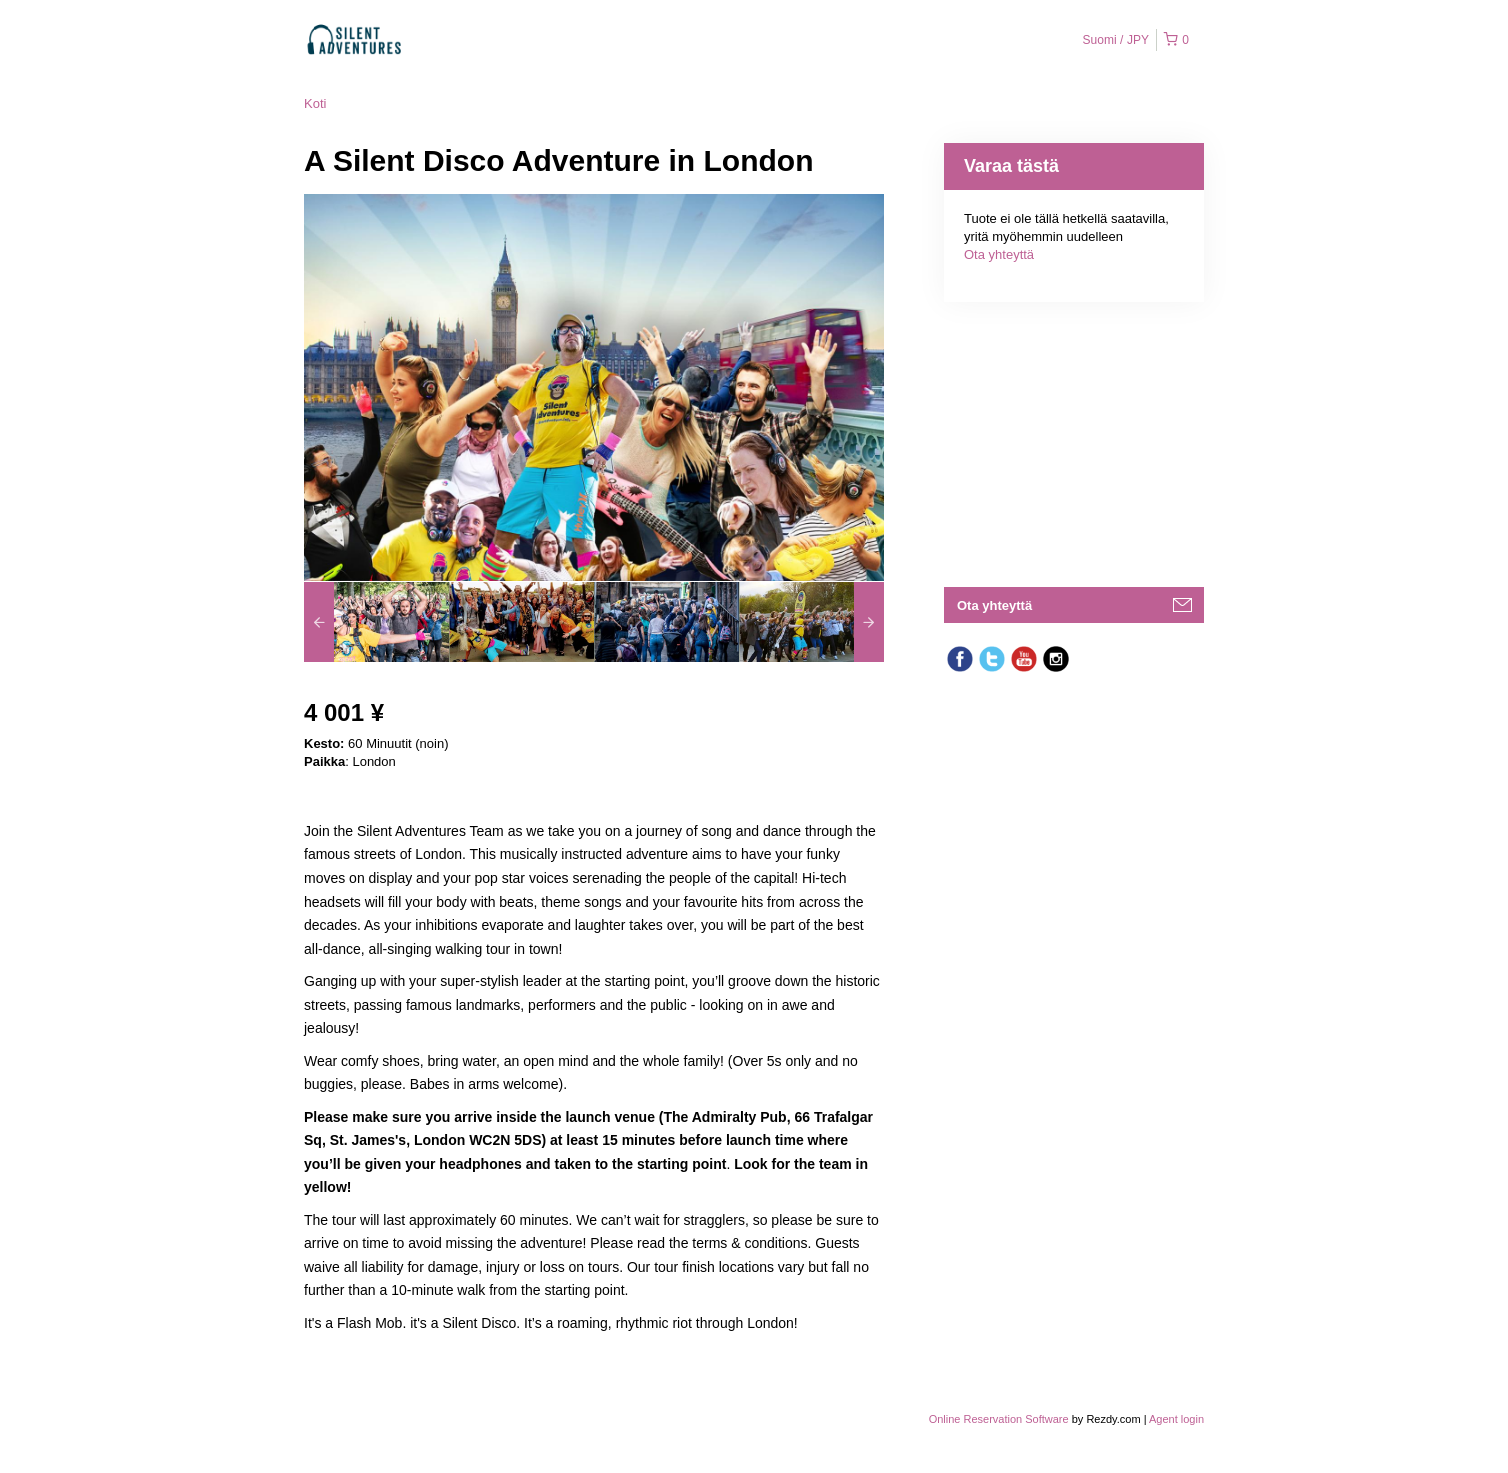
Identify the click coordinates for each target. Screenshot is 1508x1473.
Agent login (1176, 1419)
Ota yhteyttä (999, 254)
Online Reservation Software (999, 1419)
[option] (376, 622)
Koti (315, 103)
